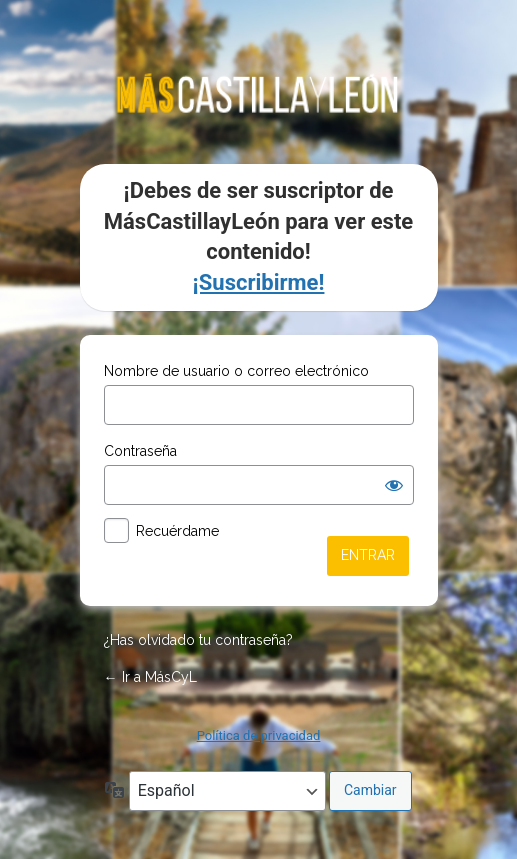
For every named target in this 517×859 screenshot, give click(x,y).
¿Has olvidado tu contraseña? (198, 640)
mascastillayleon (259, 93)
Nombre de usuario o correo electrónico (236, 371)
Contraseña (140, 451)
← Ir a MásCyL (150, 677)
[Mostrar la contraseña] (394, 485)
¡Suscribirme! (259, 282)
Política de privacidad (259, 735)
